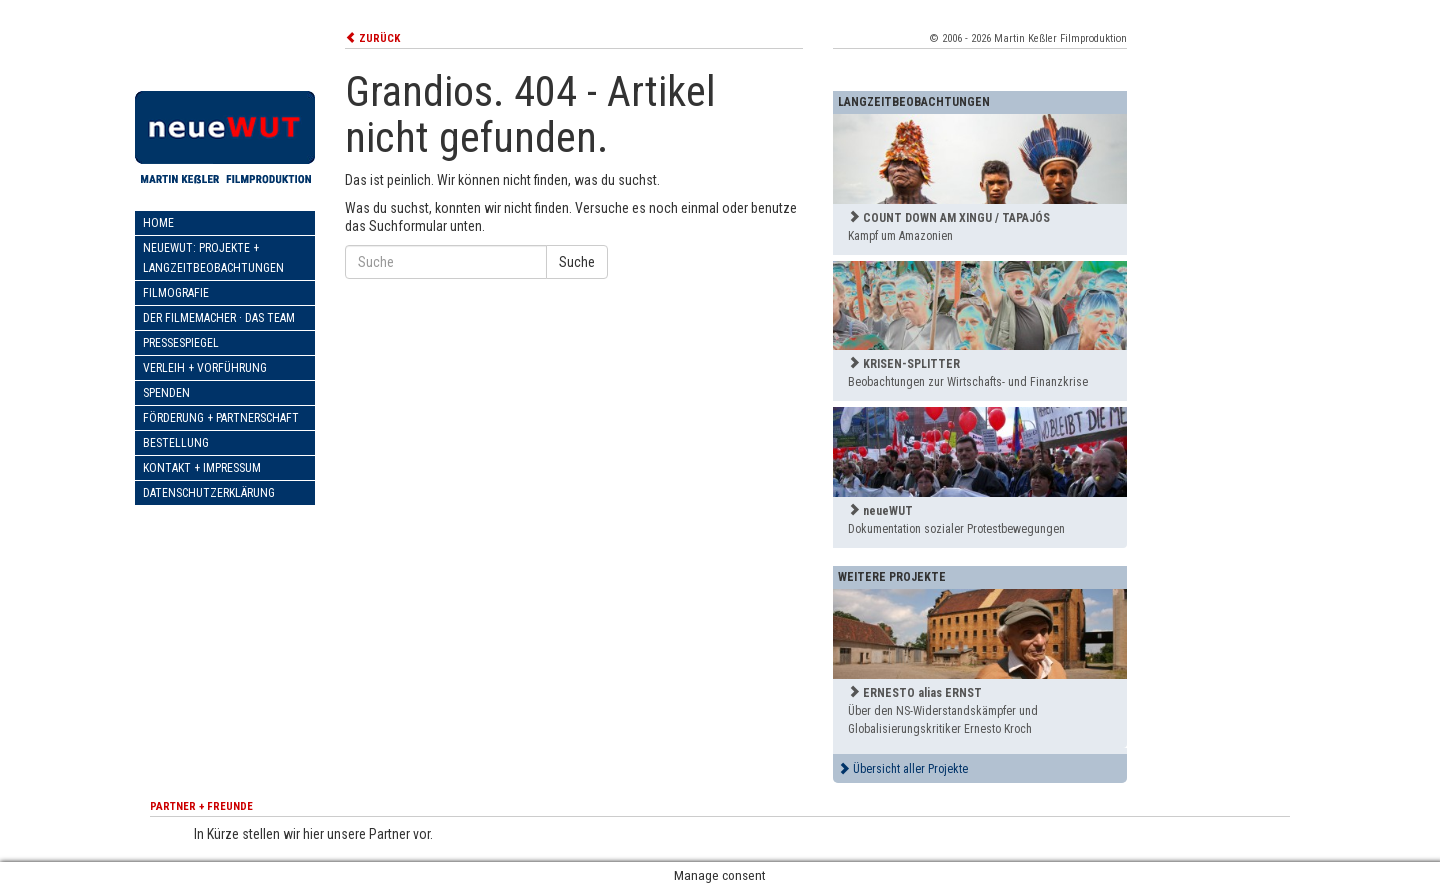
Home (158, 223)
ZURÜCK (372, 38)
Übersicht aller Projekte (903, 769)
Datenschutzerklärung (209, 493)
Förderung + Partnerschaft (221, 418)
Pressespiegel (181, 343)
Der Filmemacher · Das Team (219, 318)
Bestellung (176, 443)
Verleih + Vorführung (205, 368)
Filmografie (176, 293)
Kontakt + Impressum (202, 468)
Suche (577, 262)
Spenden (166, 393)
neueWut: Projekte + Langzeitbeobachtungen (213, 258)
